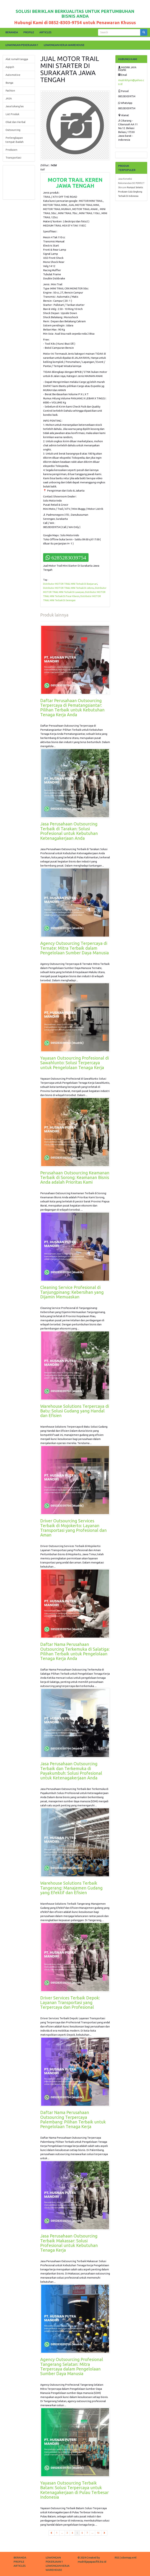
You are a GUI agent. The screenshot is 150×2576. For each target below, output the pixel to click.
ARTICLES (45, 32)
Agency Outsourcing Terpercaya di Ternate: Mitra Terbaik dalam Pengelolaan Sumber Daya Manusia (74, 948)
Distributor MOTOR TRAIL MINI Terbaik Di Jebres (68, 588)
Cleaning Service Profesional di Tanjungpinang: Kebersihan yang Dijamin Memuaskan (72, 1292)
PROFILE (28, 32)
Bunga (9, 82)
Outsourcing (13, 129)
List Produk (12, 114)
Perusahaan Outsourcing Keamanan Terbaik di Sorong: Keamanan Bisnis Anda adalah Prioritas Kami (74, 1177)
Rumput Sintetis (135, 187)
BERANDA (11, 32)
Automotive (13, 74)
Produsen (11, 149)
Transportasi (13, 157)
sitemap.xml (128, 2557)
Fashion (10, 90)
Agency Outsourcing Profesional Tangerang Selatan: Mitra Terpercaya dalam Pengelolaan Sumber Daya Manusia (71, 2366)
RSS (117, 2557)
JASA (9, 98)
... (62, 2533)
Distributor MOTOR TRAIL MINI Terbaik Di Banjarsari (70, 584)
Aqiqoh (10, 66)
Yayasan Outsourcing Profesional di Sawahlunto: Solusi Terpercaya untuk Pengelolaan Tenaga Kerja (74, 1063)
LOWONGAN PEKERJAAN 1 (21, 44)
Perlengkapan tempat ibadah (15, 139)
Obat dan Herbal (15, 122)
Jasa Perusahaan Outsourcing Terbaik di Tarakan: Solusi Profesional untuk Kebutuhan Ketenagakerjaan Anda (69, 830)
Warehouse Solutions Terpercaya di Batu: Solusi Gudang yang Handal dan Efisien (74, 1411)
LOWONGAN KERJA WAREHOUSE (64, 44)
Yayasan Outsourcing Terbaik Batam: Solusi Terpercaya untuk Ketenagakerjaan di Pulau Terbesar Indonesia (74, 2490)
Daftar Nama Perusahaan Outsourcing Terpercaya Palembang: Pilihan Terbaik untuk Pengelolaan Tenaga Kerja (73, 2119)
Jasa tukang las (15, 106)
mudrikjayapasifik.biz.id (92, 2561)
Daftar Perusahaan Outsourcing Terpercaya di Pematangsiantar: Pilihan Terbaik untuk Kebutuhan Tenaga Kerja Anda (72, 707)
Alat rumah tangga (17, 59)
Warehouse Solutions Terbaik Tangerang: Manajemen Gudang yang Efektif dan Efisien (71, 1888)
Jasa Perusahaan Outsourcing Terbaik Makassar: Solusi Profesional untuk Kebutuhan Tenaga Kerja (69, 2243)
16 (98, 2533)
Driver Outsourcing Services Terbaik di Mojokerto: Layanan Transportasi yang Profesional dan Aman (73, 1527)
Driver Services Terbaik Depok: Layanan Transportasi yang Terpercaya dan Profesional (70, 2002)
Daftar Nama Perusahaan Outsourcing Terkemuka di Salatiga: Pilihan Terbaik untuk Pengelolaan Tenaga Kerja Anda (75, 1651)
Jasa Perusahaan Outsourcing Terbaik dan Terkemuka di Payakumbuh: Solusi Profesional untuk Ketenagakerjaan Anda (71, 1770)
